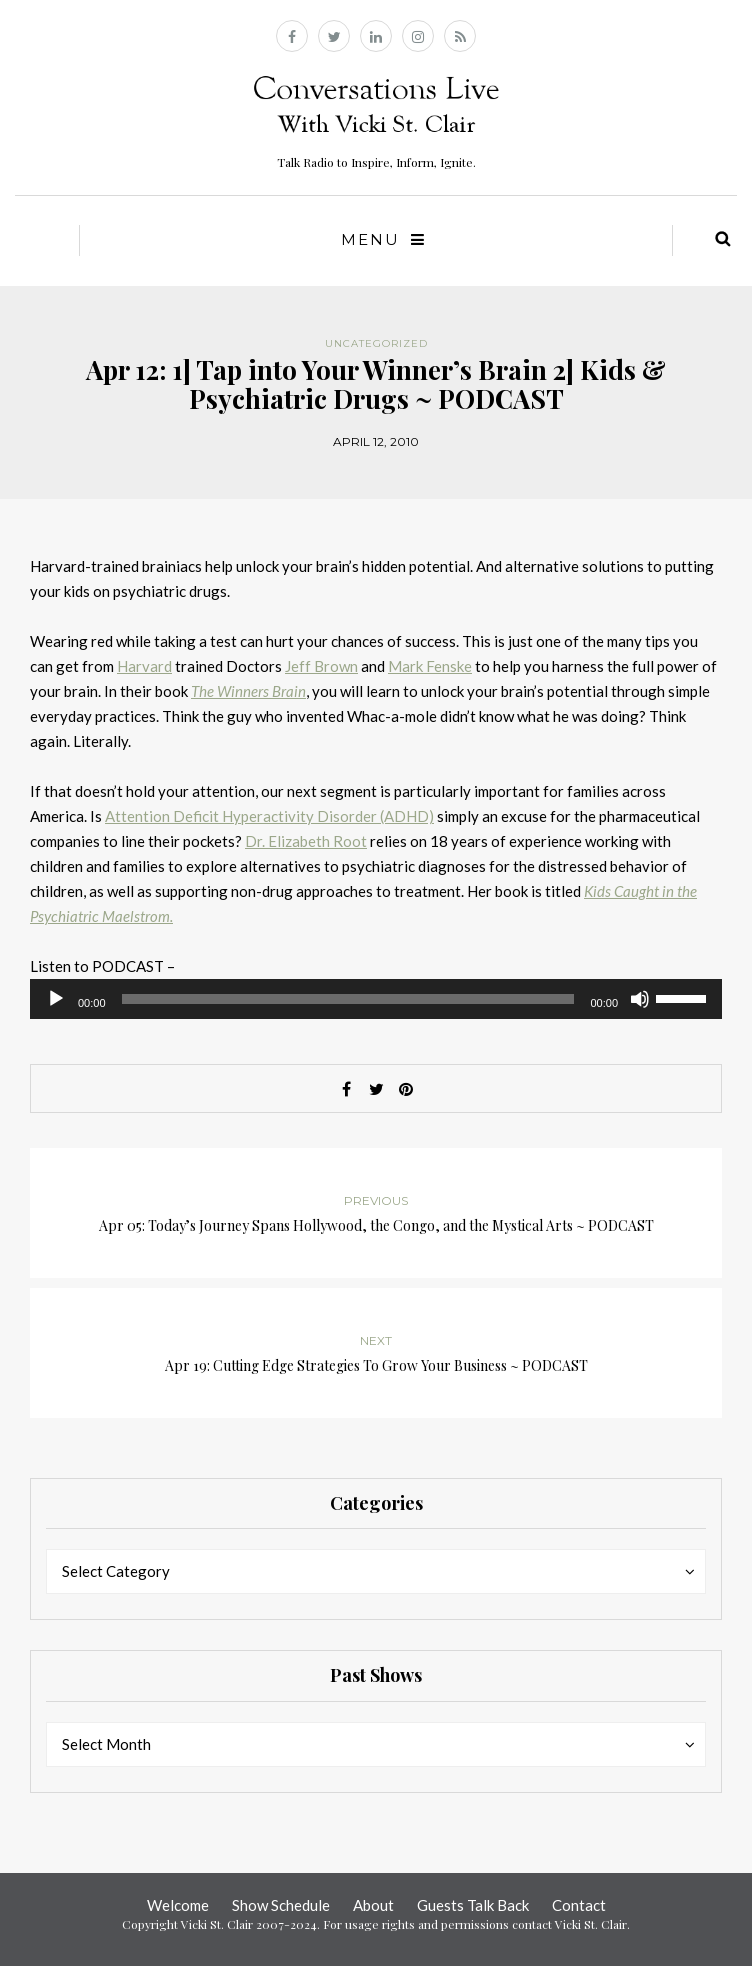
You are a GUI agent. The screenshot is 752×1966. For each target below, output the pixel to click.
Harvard (144, 666)
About (373, 1905)
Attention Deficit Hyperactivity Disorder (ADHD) (269, 816)
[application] (376, 999)
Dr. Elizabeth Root (306, 841)
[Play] (56, 999)
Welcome (178, 1905)
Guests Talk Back (473, 1905)
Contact (579, 1905)
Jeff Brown (321, 666)
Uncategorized (376, 343)
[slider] (348, 999)
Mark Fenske (430, 666)
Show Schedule (281, 1905)
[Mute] (640, 999)
